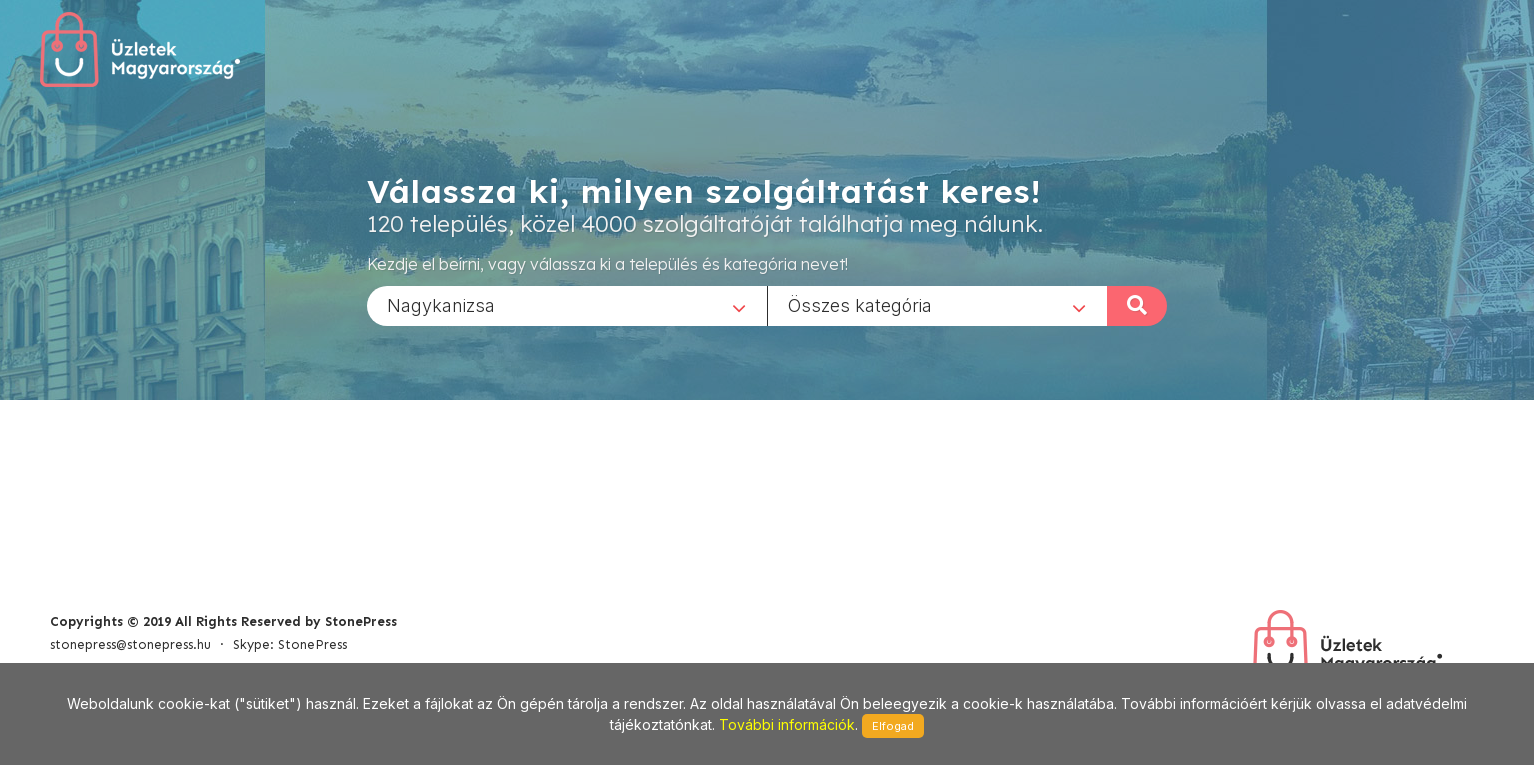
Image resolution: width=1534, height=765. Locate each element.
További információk (787, 724)
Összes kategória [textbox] (860, 304)
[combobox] (567, 305)
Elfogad (893, 726)
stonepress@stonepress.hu (130, 644)
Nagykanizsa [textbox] (441, 304)
